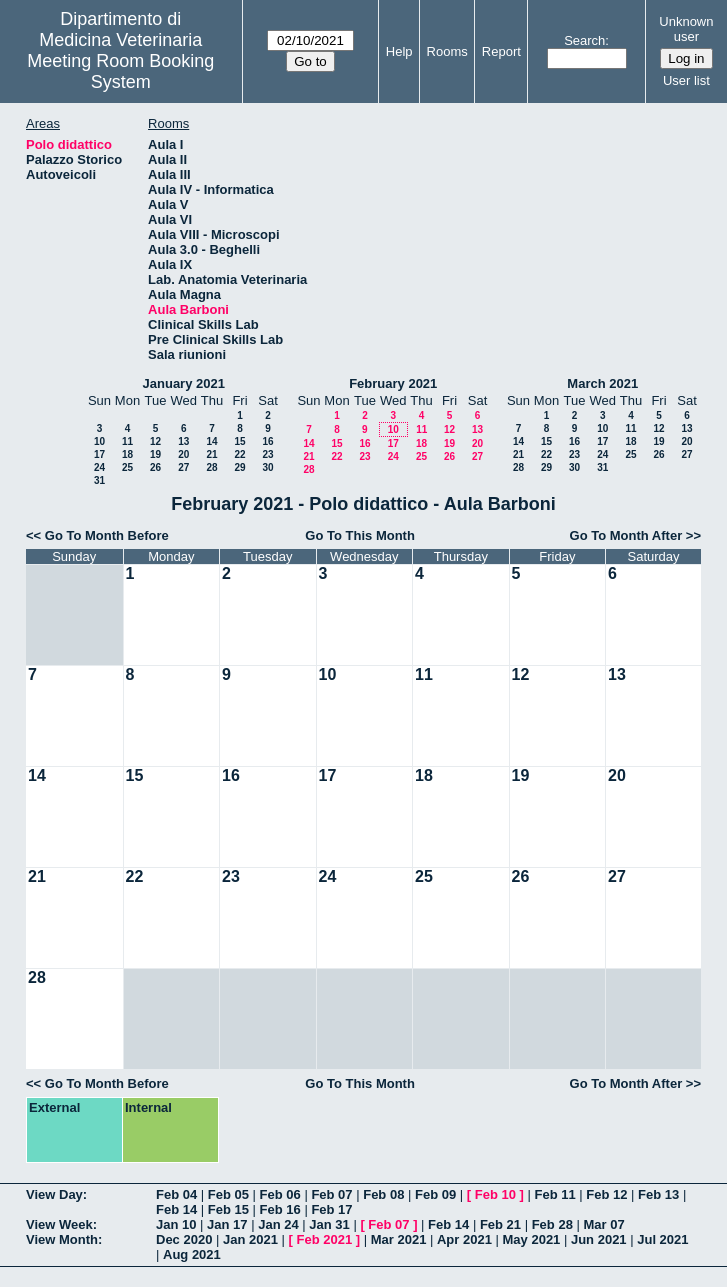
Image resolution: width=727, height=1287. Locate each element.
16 (267, 441)
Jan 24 (278, 1224)
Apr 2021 (464, 1239)
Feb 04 (176, 1194)
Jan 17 (227, 1224)
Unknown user (686, 29)
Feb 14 (176, 1209)
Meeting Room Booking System (120, 71)
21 (211, 454)
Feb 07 (331, 1194)
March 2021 (602, 383)
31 (99, 480)
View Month (62, 1239)
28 (211, 467)
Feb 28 (552, 1224)
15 (239, 441)
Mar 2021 (399, 1239)
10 (99, 441)
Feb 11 (554, 1194)
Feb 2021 (325, 1239)
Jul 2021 (662, 1239)
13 (183, 441)
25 (127, 467)
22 (239, 454)
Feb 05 (228, 1194)
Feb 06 (280, 1194)
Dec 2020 (184, 1239)
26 (155, 467)
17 (99, 454)
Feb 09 (435, 1194)
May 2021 (532, 1239)
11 (127, 441)
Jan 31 (329, 1224)
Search (584, 40)
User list (686, 80)
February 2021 (393, 383)
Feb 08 (383, 1194)
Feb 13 (658, 1194)
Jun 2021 (599, 1239)
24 (99, 467)
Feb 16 (280, 1209)
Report (501, 51)
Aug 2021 (192, 1254)
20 (183, 454)
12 (155, 441)
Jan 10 (176, 1224)
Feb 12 (606, 1194)
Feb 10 (495, 1194)
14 (211, 441)
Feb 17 (331, 1209)
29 (239, 467)
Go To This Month (360, 535)
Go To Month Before (107, 535)
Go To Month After (626, 535)
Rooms (447, 51)
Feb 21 (500, 1224)
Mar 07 (603, 1224)
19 (155, 454)
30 (267, 467)
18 (127, 454)
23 (267, 454)
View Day (54, 1194)
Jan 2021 (250, 1239)
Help (399, 51)
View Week (59, 1224)
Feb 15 (228, 1209)
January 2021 (184, 383)
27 (183, 467)
